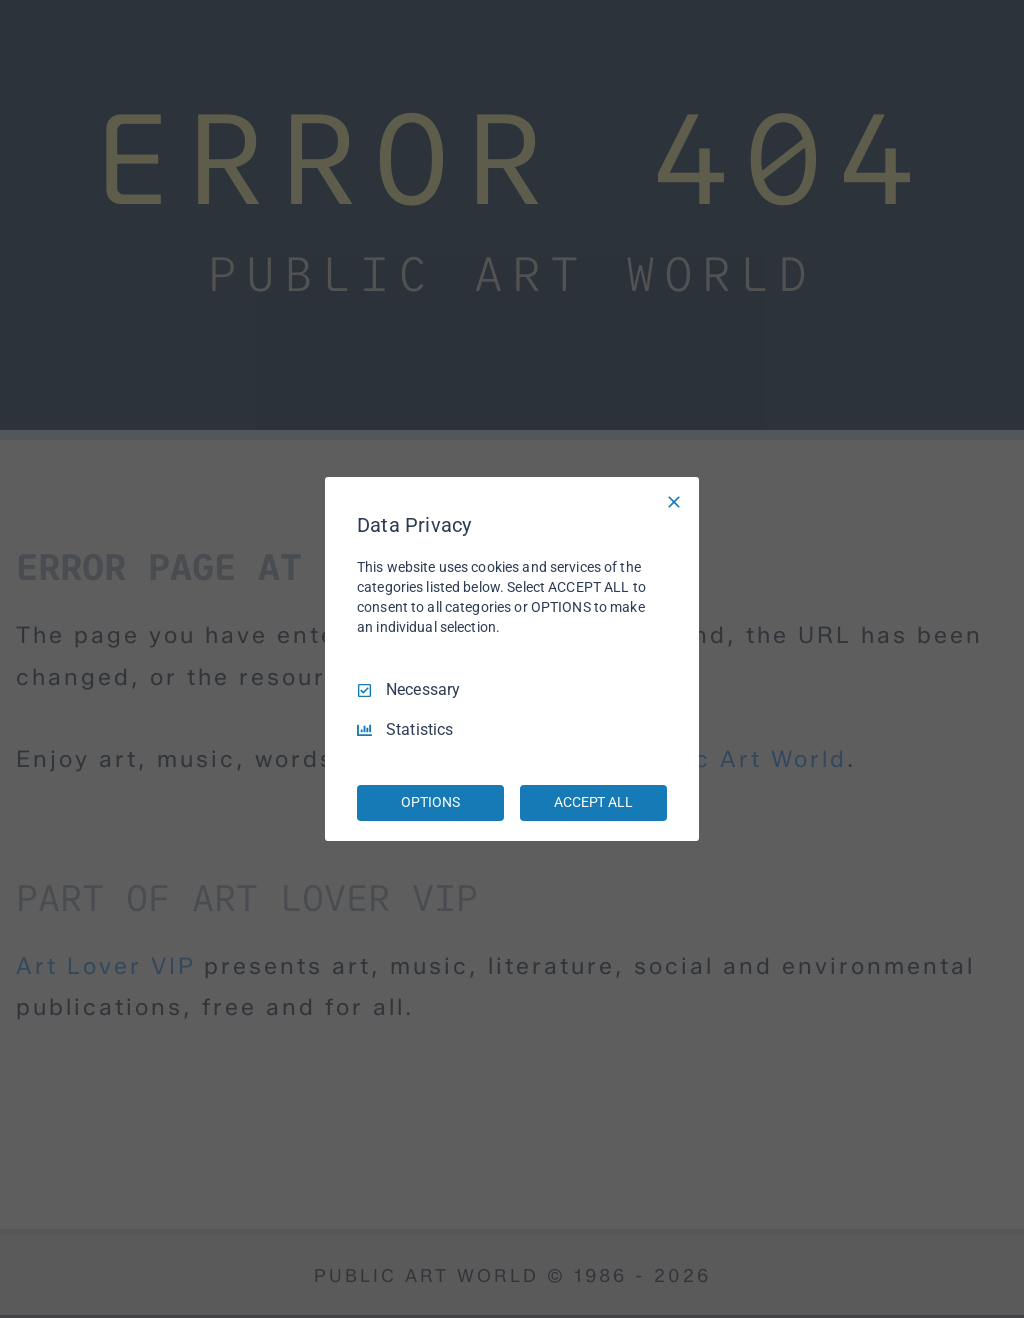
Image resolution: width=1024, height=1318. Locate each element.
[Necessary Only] (674, 502)
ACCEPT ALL (593, 802)
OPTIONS (430, 802)
